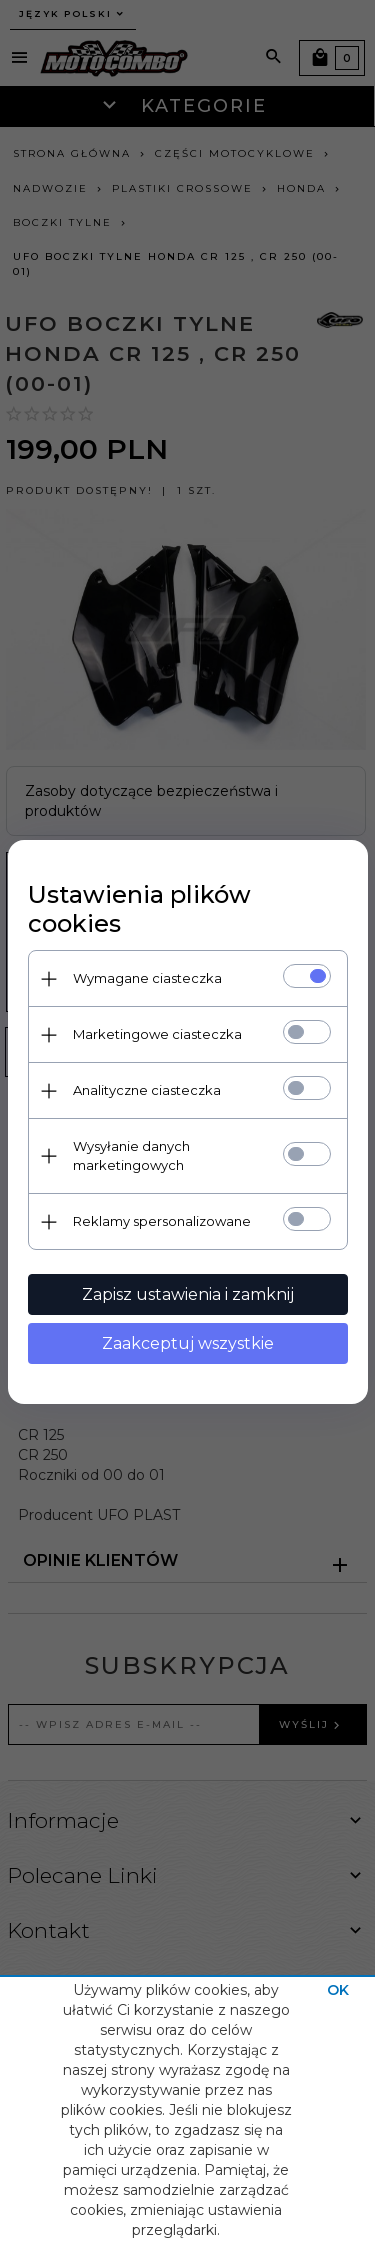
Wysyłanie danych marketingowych (131, 1155)
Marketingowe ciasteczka (157, 1034)
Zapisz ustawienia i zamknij (188, 1294)
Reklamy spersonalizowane (162, 1221)
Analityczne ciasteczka (147, 1090)
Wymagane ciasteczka (147, 978)
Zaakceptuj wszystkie (188, 1343)
